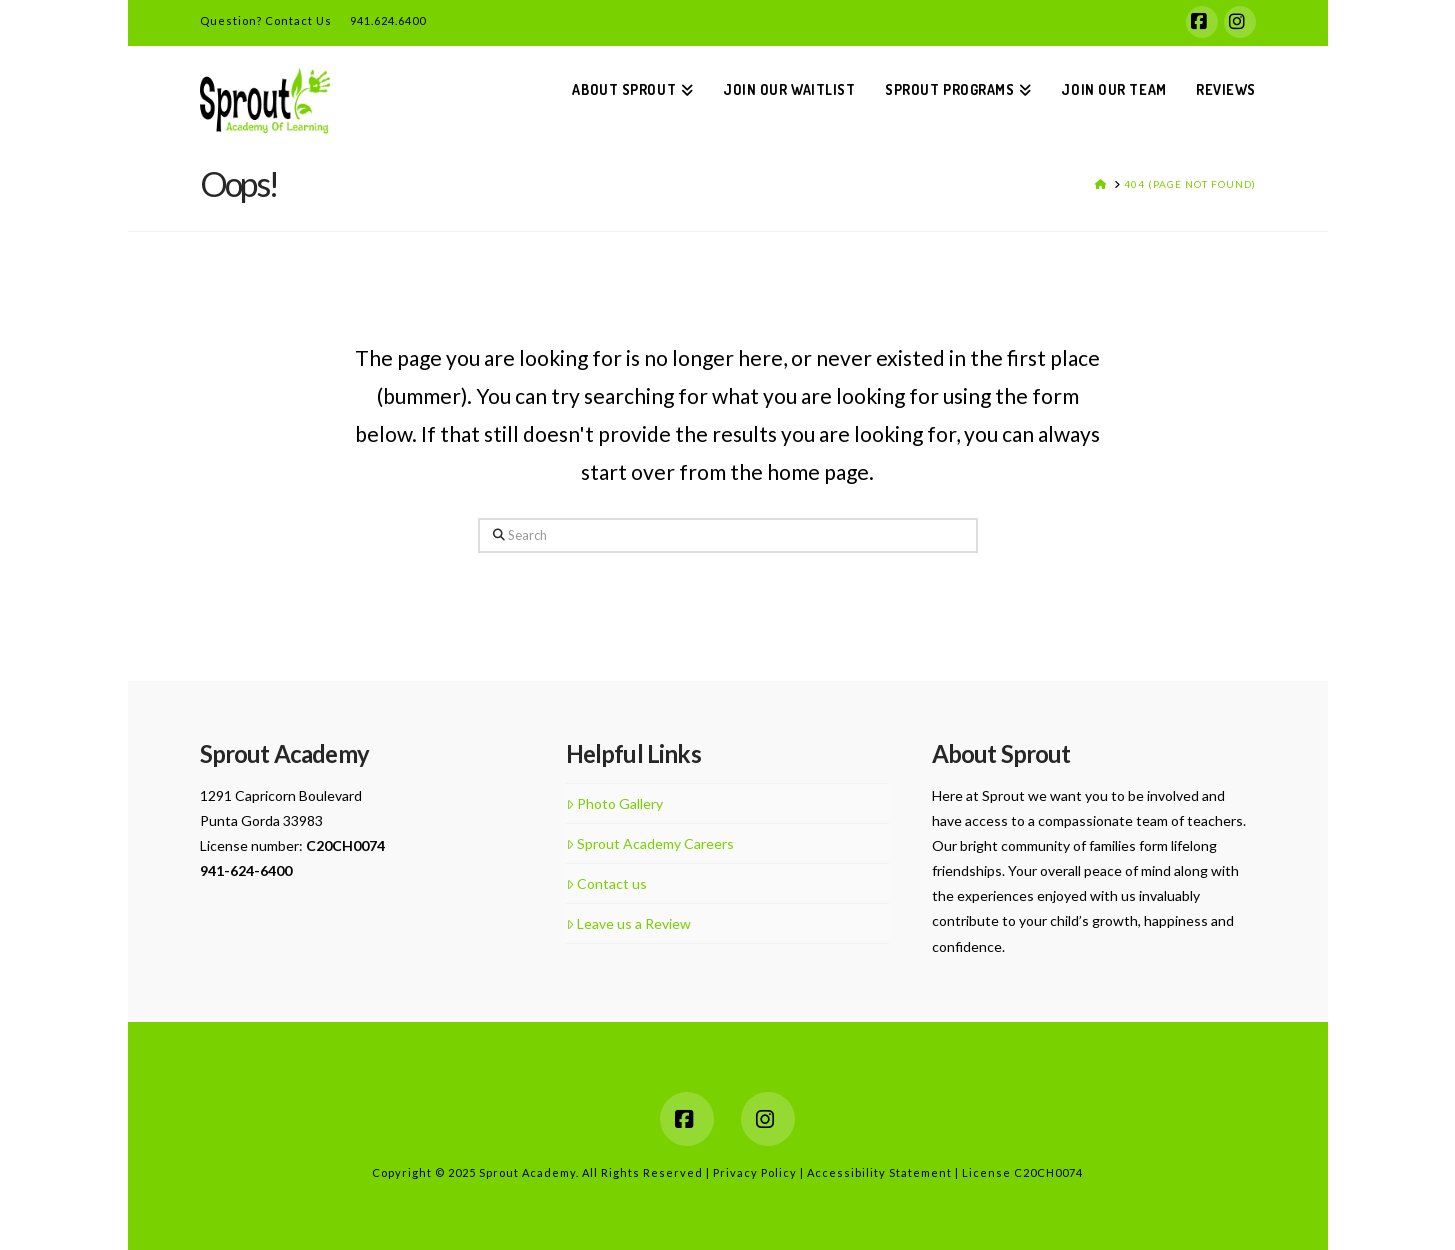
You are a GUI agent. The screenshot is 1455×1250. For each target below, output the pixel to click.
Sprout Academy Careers (650, 843)
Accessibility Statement (881, 1172)
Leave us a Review (628, 923)
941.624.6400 (379, 20)
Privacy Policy (756, 1172)
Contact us (606, 883)
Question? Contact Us (266, 20)
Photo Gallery (614, 803)
